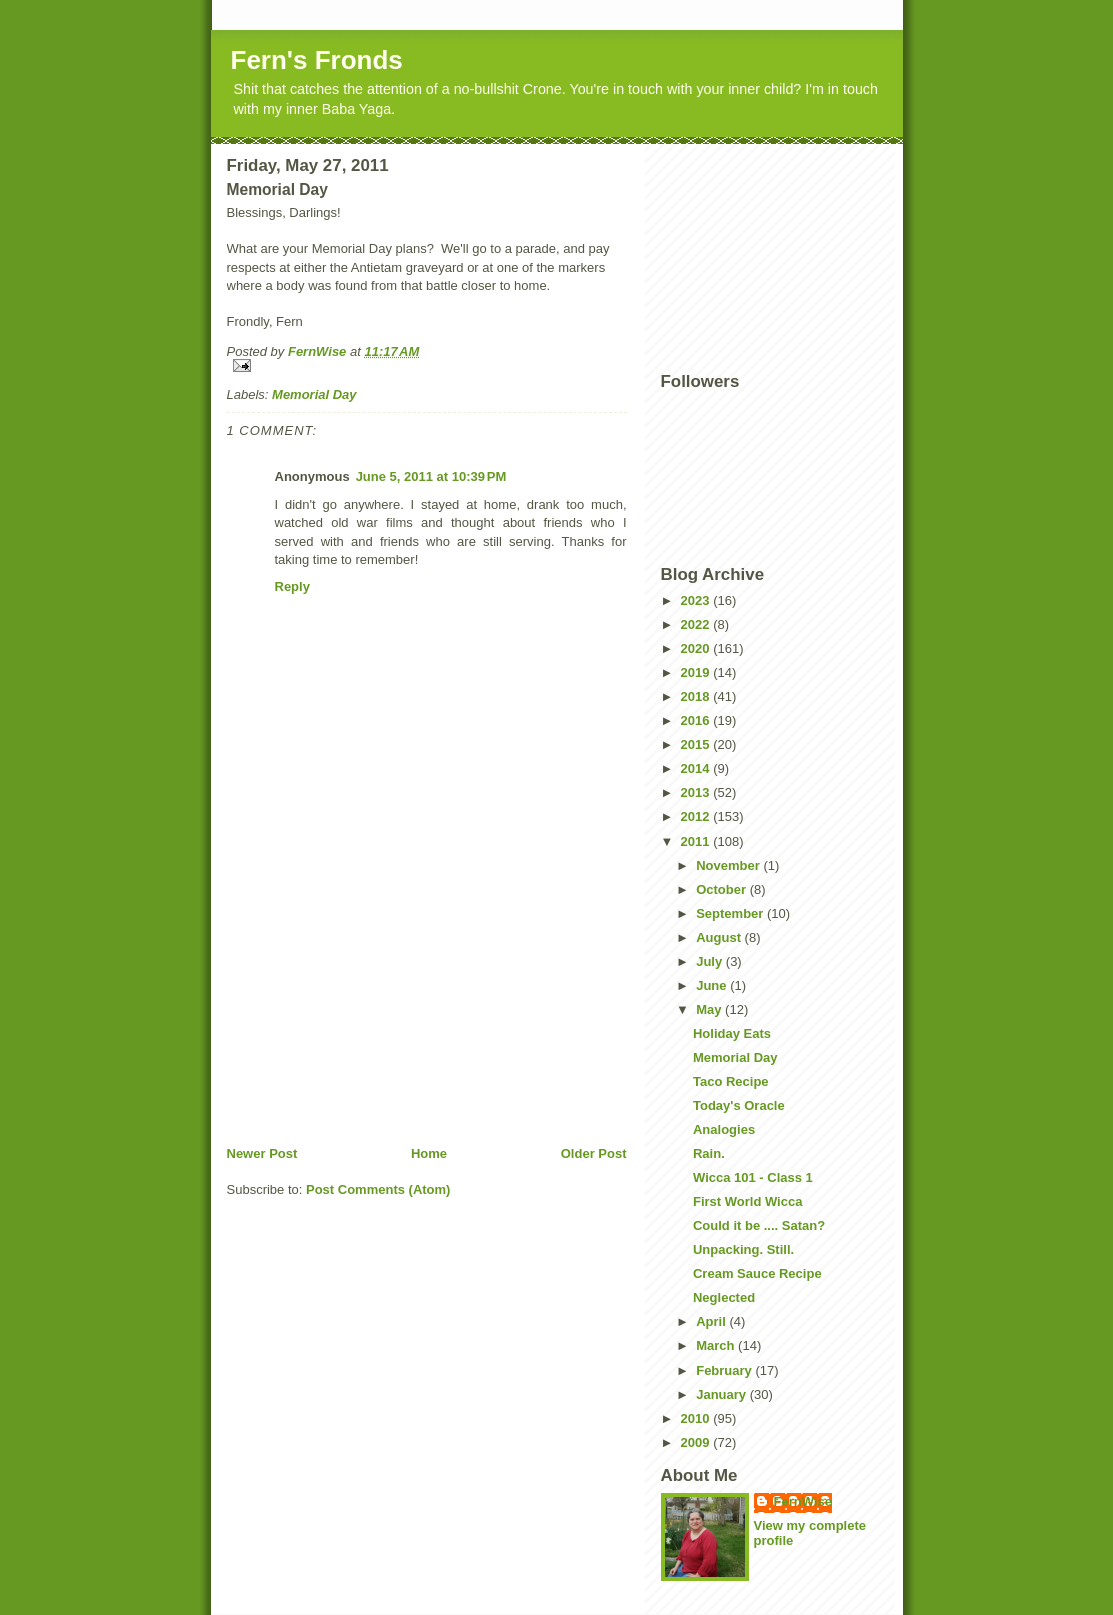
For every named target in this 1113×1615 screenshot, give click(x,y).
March (717, 1345)
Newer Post (262, 1153)
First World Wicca (747, 1201)
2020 (697, 648)
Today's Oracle (739, 1105)
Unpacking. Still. (743, 1249)
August (720, 937)
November (729, 865)
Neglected (724, 1297)
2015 (697, 744)
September (731, 913)
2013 (697, 792)
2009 (697, 1442)
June (713, 985)
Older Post (594, 1153)
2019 (697, 672)
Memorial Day (314, 394)
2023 (697, 600)
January (722, 1394)
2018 (697, 696)
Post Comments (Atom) (378, 1189)
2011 (697, 841)
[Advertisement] (377, 1005)
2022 (697, 624)
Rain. (709, 1153)
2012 (697, 816)
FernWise (803, 1501)
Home (429, 1153)
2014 (697, 768)
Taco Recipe (731, 1081)
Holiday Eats (732, 1033)
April (712, 1321)
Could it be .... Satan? (759, 1225)
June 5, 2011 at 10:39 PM (431, 476)
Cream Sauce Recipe (757, 1273)
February (725, 1370)
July (711, 961)
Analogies (724, 1129)
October (722, 889)
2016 (697, 720)
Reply (292, 586)
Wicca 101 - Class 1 (753, 1177)
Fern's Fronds (317, 60)
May (710, 1009)
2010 (697, 1418)
